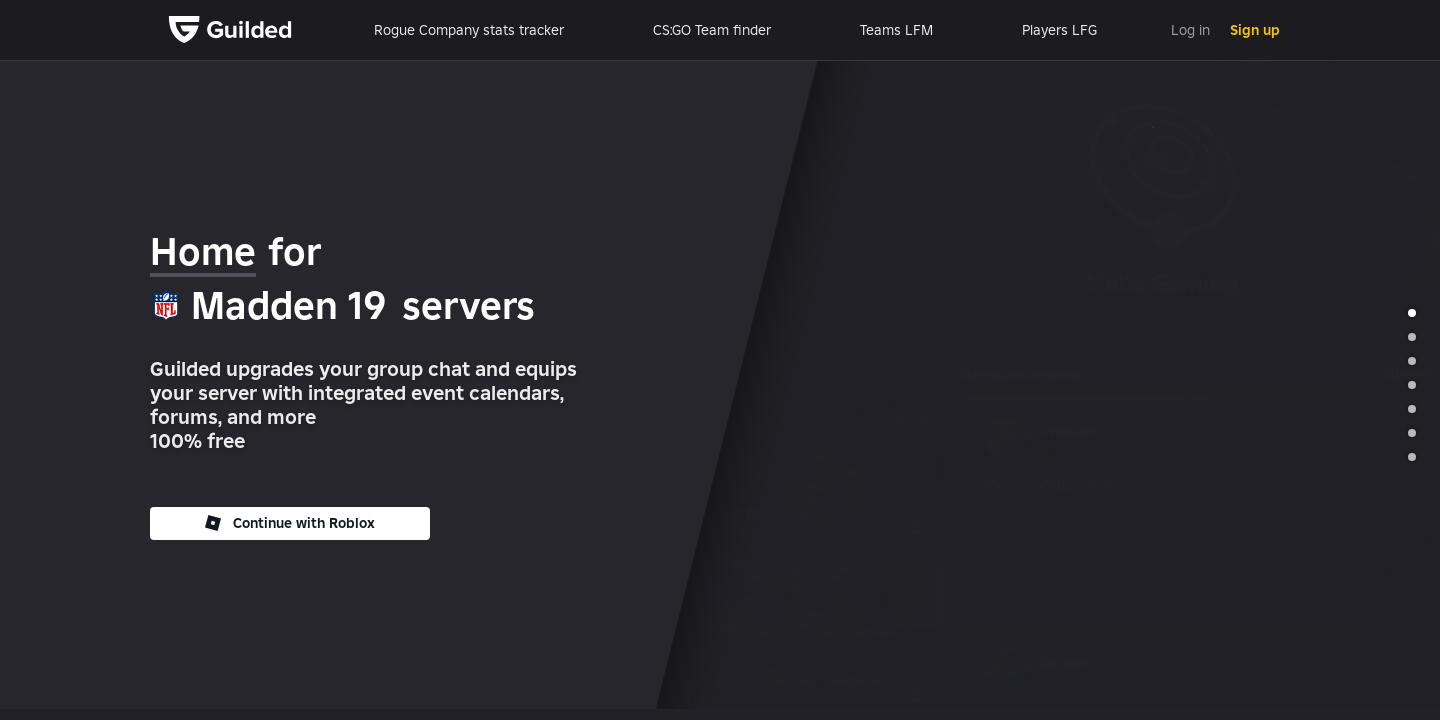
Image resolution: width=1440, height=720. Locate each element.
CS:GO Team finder (712, 30)
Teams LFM (896, 30)
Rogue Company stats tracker (469, 30)
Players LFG (1059, 30)
